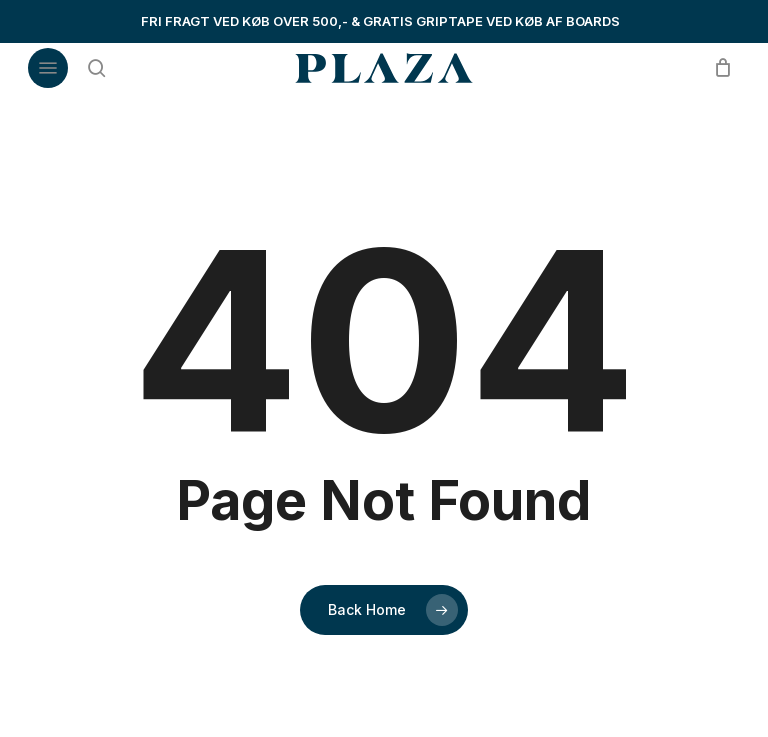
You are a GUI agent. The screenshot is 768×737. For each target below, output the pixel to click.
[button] (48, 68)
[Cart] (717, 68)
